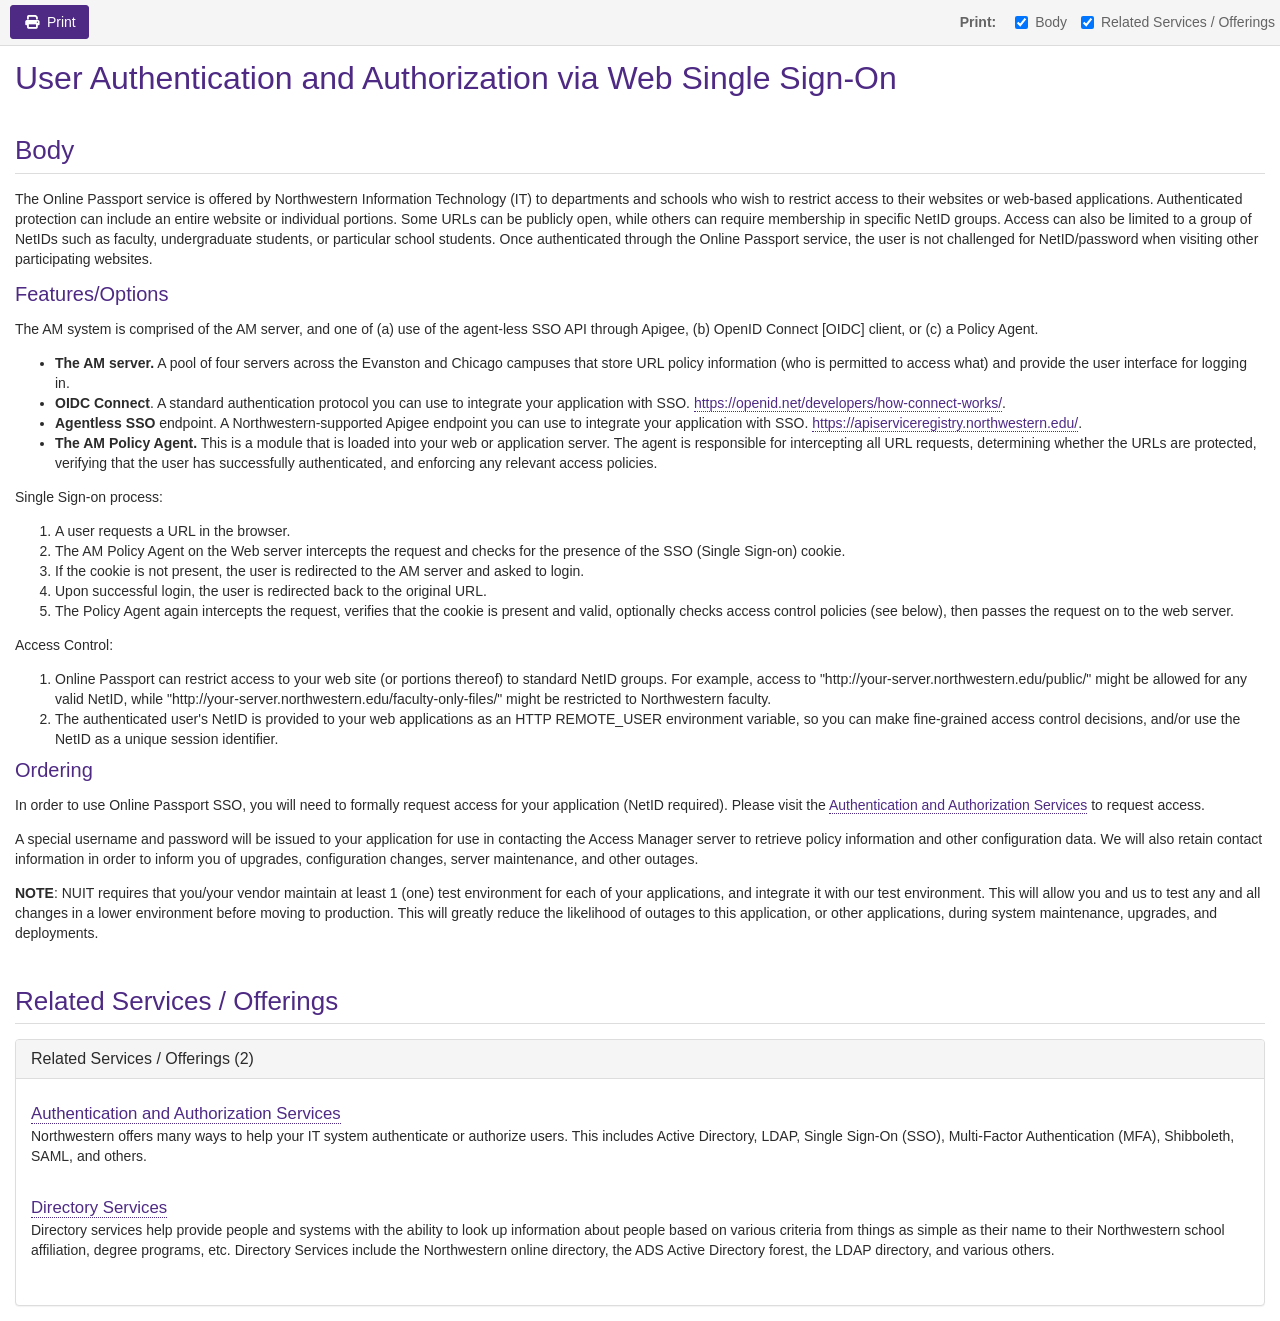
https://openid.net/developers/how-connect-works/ (848, 403)
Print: (978, 22)
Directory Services (99, 1207)
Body (1041, 22)
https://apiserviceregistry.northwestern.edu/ (945, 423)
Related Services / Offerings (1178, 22)
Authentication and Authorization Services (958, 805)
